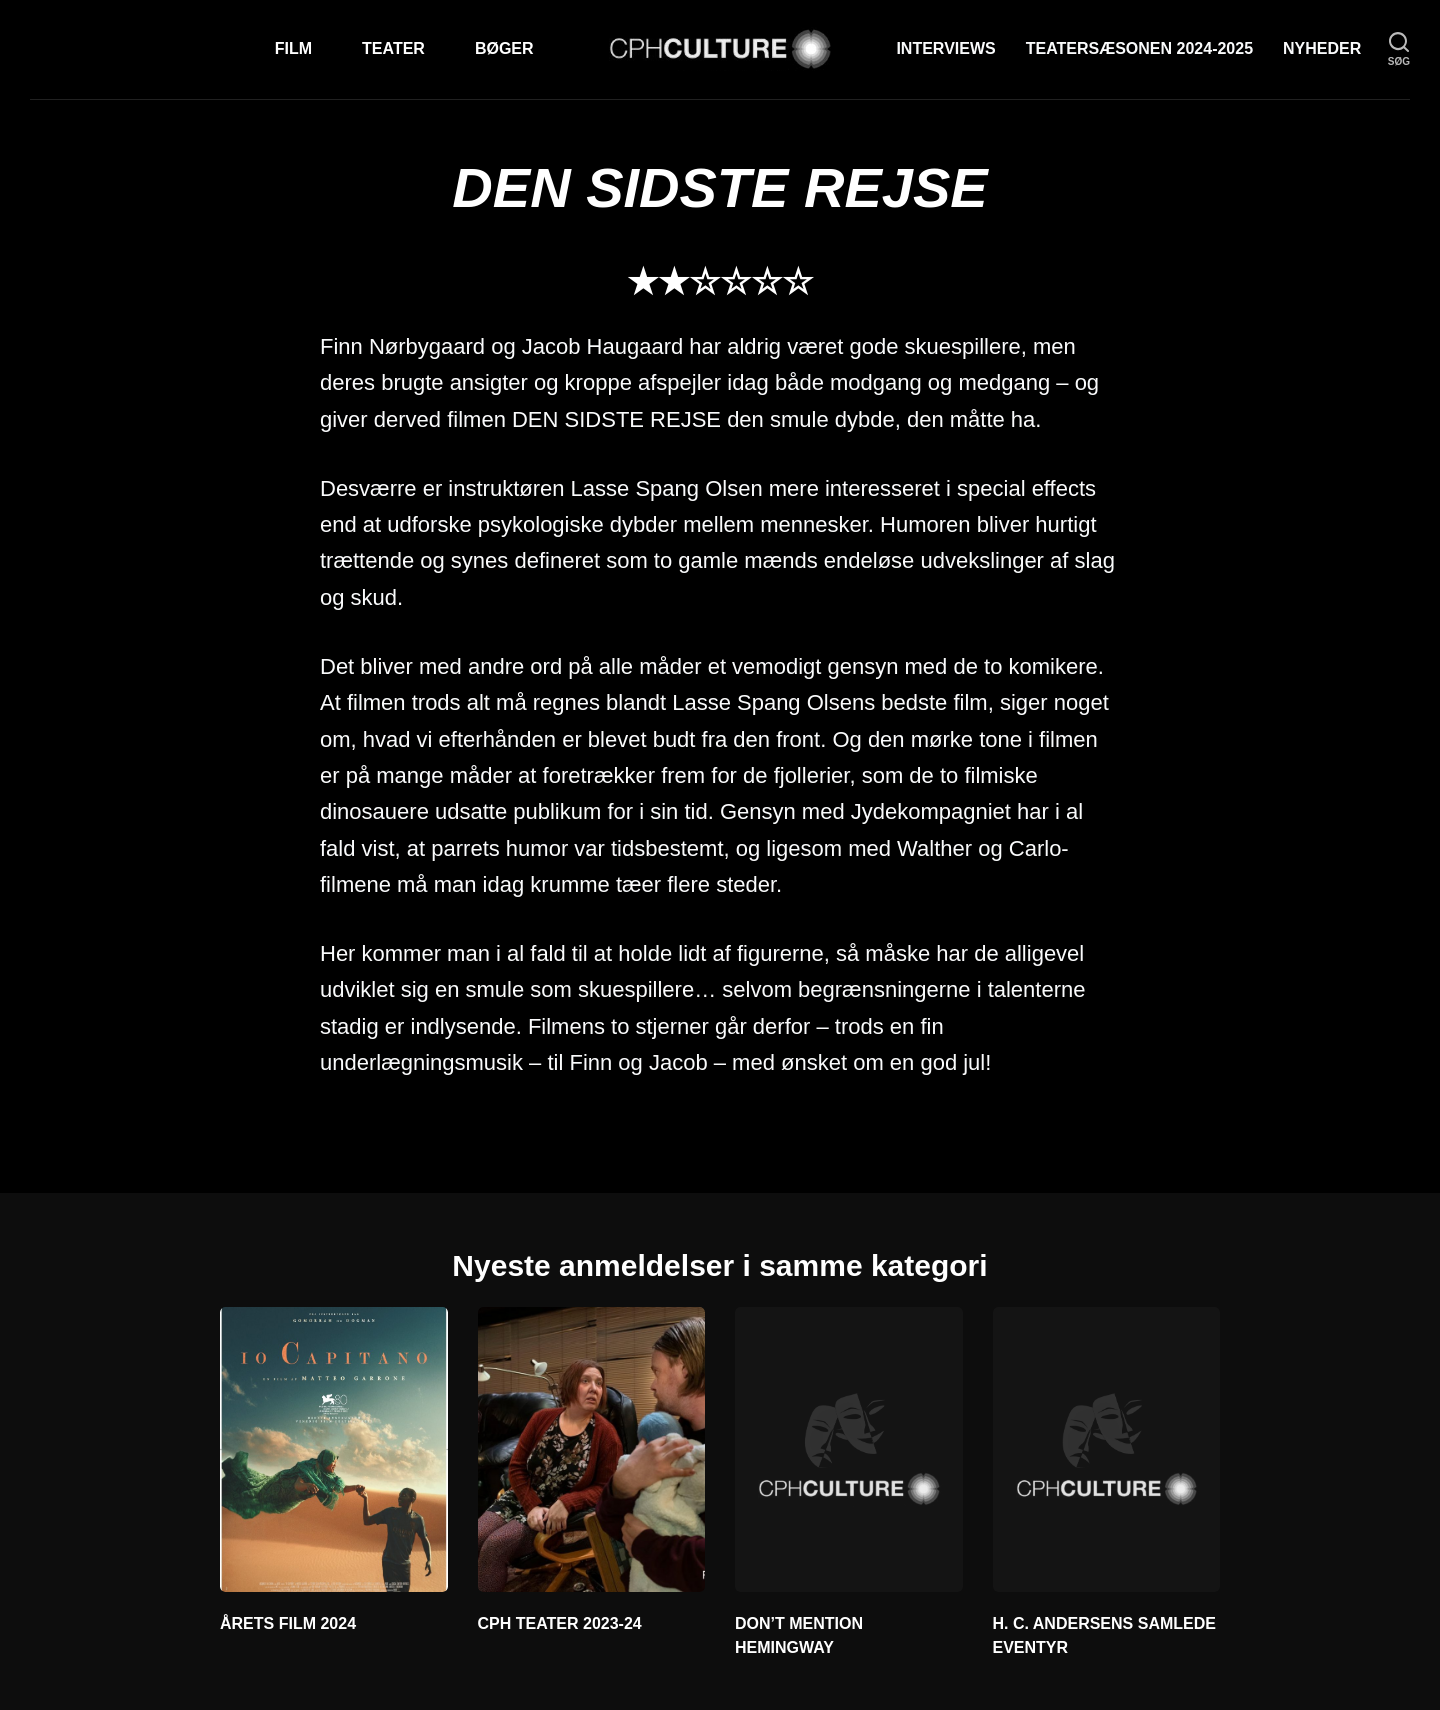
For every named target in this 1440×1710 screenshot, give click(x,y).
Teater (393, 48)
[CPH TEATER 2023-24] (592, 1449)
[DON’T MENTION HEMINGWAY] (849, 1449)
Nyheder (1322, 48)
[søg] (1399, 49)
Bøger (504, 48)
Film (293, 48)
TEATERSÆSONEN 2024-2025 (1139, 48)
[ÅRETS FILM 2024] (334, 1449)
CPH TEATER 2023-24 (560, 1623)
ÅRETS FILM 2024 (288, 1623)
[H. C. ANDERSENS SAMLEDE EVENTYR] (1107, 1449)
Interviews (945, 48)
